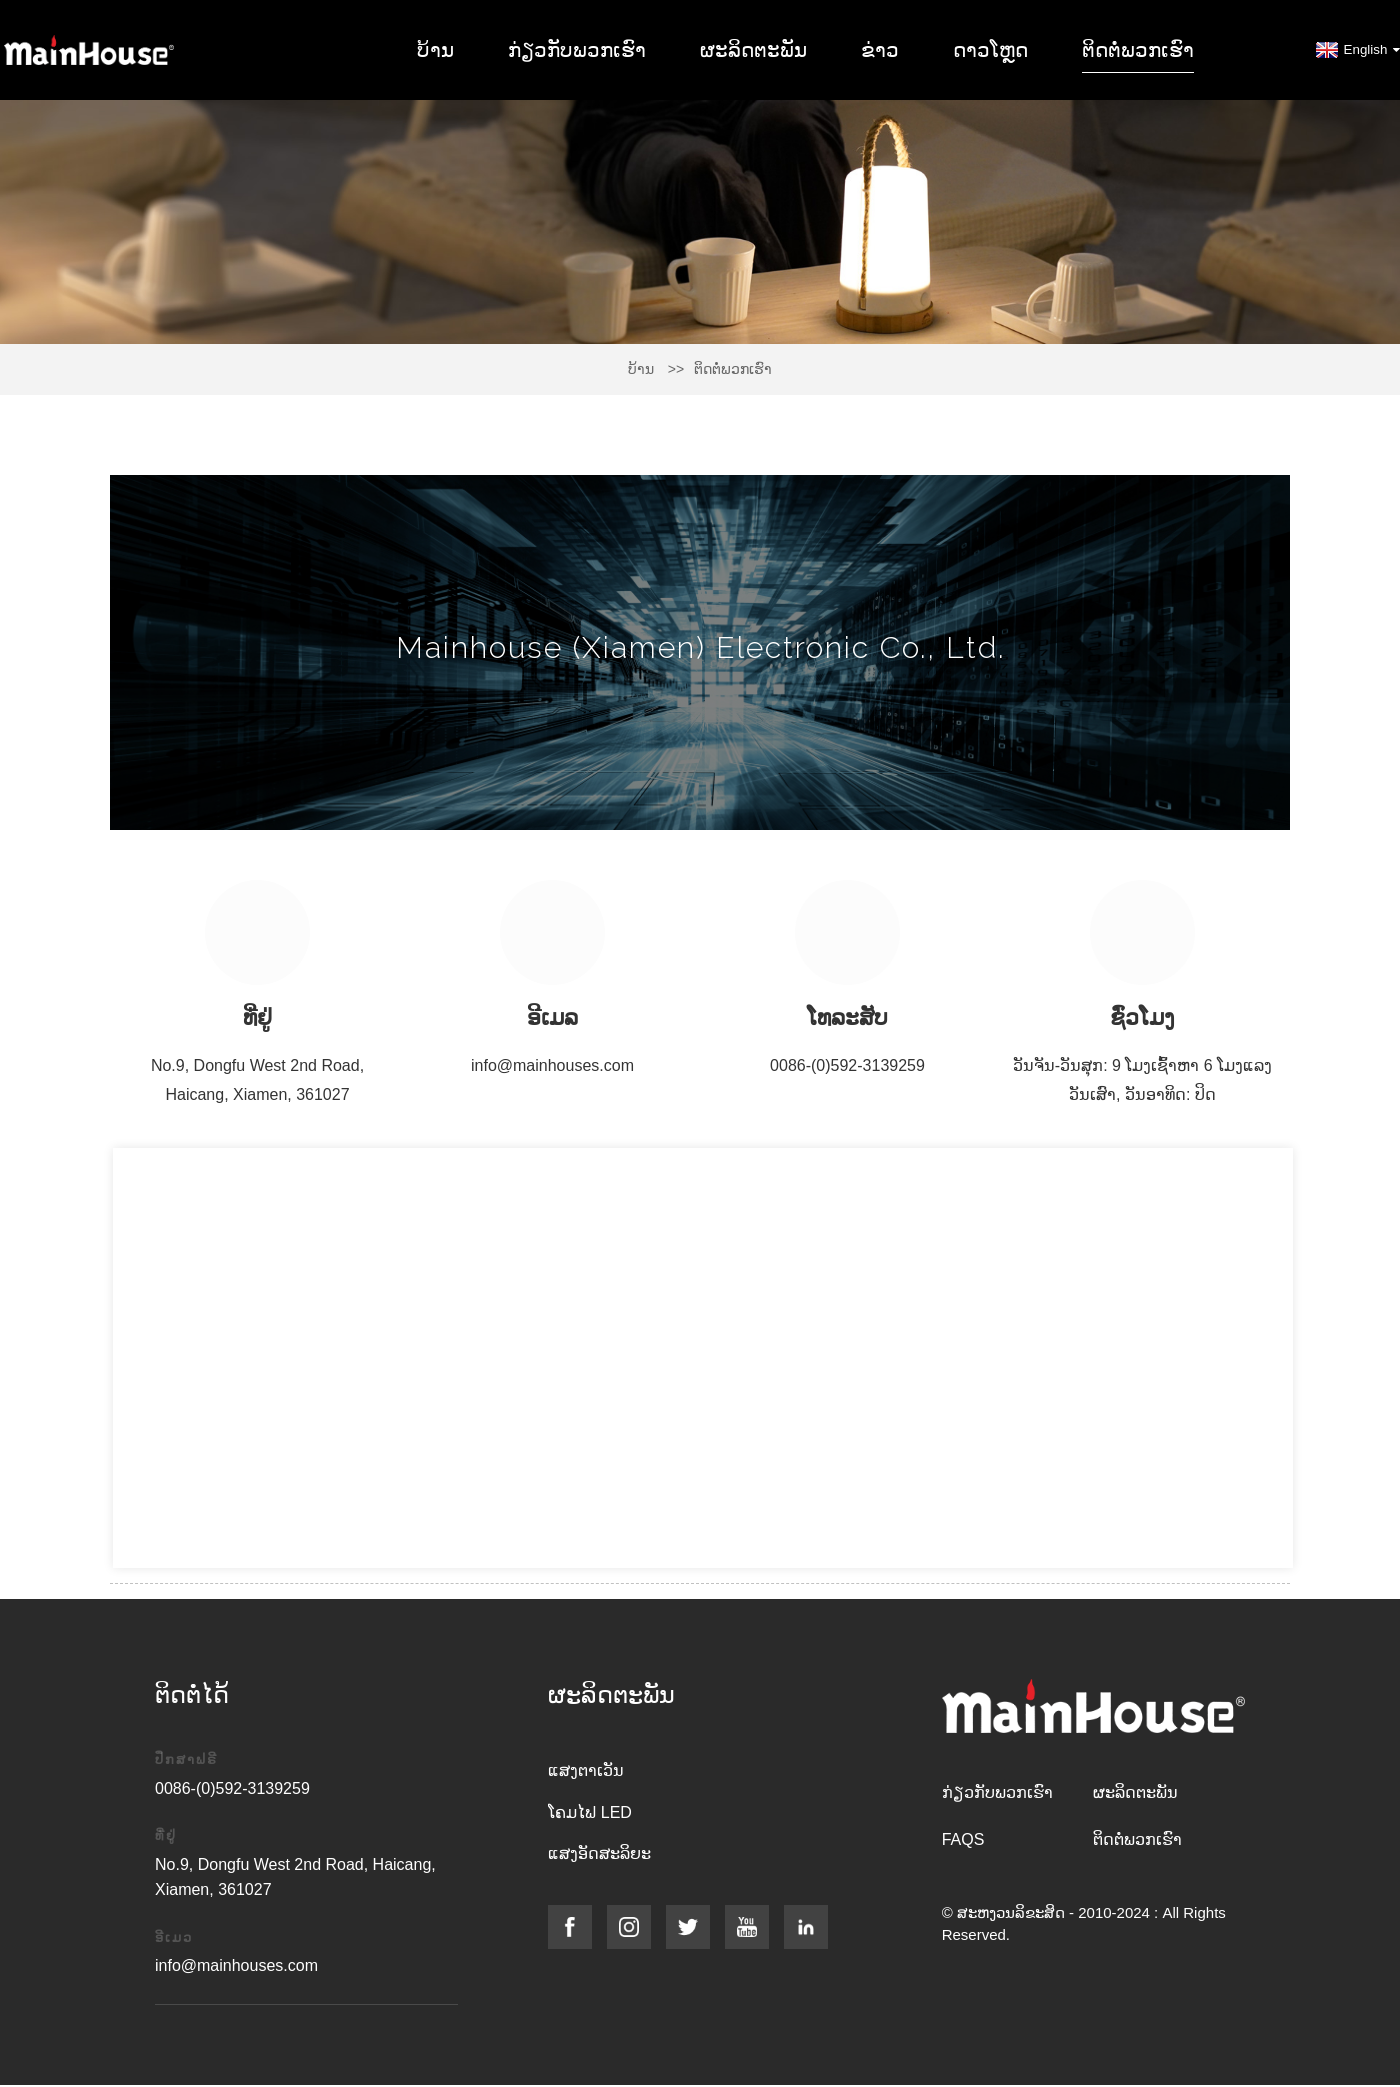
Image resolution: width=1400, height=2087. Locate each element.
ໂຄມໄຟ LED (590, 1812)
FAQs (963, 1839)
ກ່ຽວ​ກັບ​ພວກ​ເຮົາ (577, 50)
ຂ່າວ (880, 50)
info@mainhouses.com (552, 1065)
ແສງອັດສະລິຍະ (599, 1853)
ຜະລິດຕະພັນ (753, 50)
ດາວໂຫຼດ (990, 50)
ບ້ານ (435, 50)
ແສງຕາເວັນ (586, 1770)
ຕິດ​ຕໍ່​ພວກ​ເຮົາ (1138, 50)
